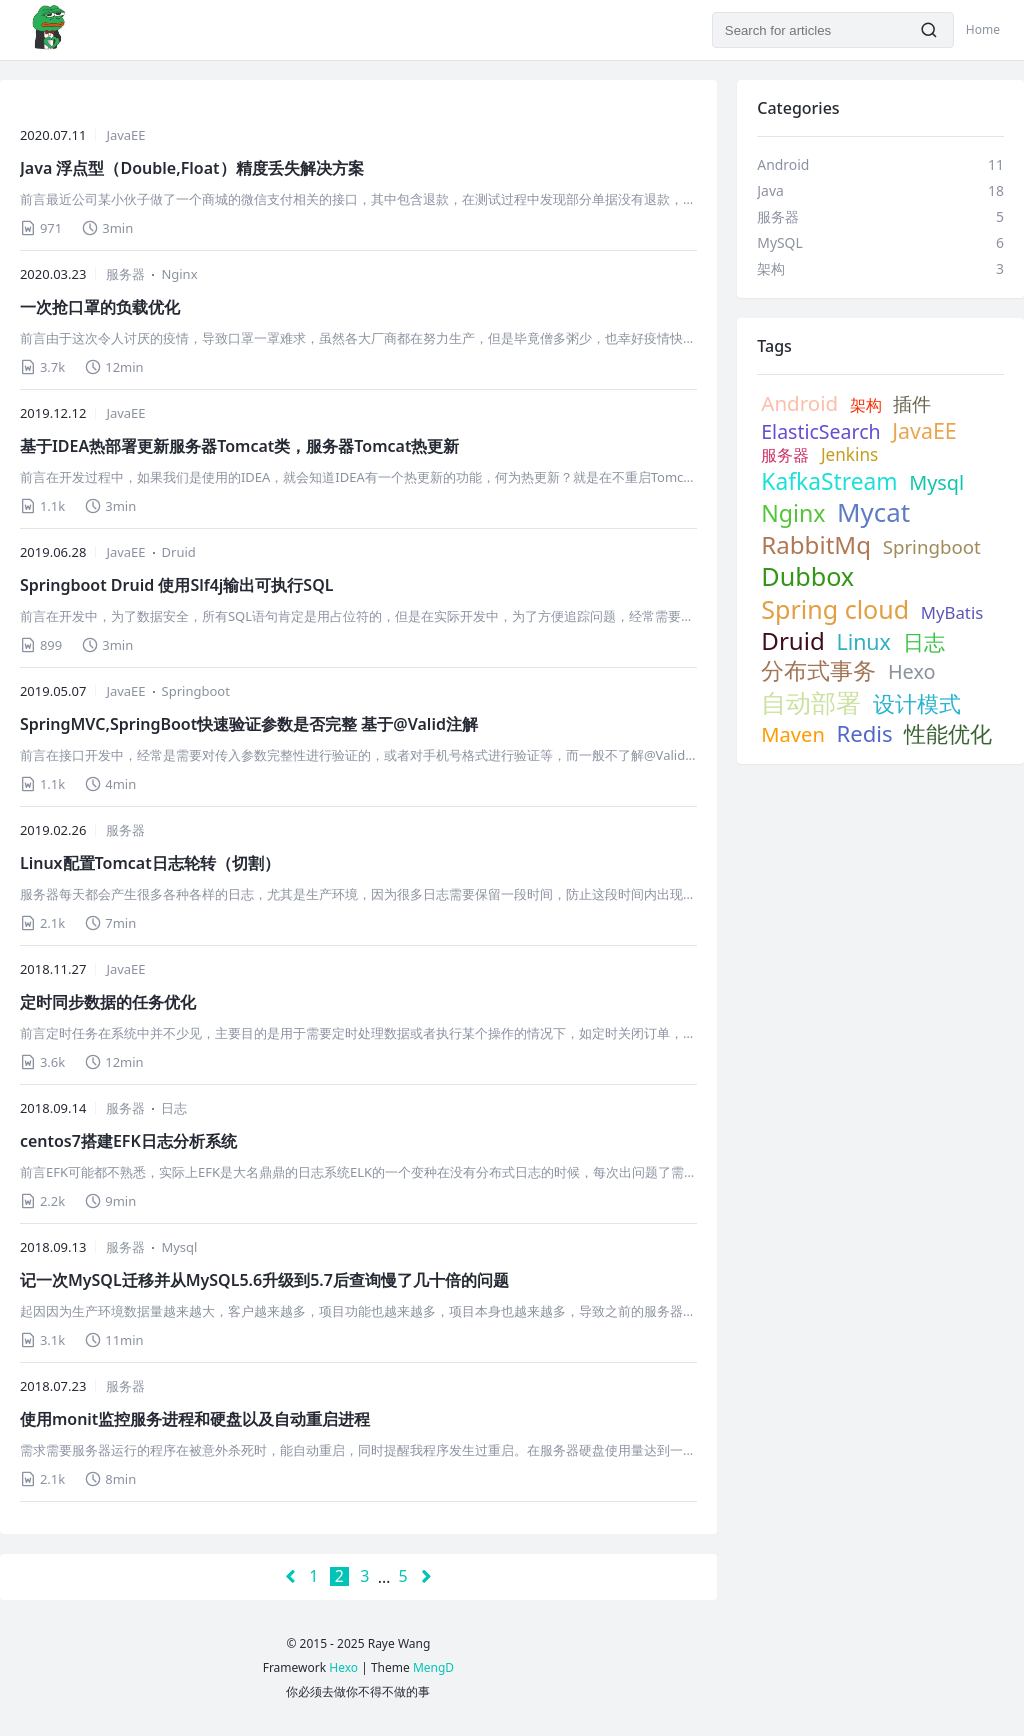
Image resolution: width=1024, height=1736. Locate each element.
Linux (863, 642)
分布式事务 (818, 670)
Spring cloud (835, 609)
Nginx (179, 274)
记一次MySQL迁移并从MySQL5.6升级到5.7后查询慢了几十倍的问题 (264, 1280)
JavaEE (125, 135)
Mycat (873, 512)
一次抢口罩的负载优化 (100, 307)
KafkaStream (829, 481)
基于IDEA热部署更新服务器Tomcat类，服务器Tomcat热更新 (240, 446)
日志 (174, 1108)
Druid (179, 552)
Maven (793, 734)
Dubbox (807, 576)
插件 (912, 404)
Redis (865, 733)
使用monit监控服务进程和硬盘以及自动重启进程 (195, 1419)
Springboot (196, 691)
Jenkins (849, 455)
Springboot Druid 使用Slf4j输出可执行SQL (177, 585)
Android (799, 403)
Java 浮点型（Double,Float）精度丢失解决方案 (192, 168)
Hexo (912, 672)
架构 (866, 405)
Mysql (179, 1247)
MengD (433, 1667)
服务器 (125, 274)
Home (983, 29)
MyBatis (952, 613)
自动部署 (811, 702)
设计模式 (917, 704)
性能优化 (948, 734)
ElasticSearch (820, 431)
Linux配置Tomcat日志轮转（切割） (150, 863)
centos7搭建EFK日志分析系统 (128, 1141)
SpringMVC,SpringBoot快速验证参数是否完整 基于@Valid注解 (249, 724)
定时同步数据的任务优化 (108, 1002)
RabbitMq (816, 544)
